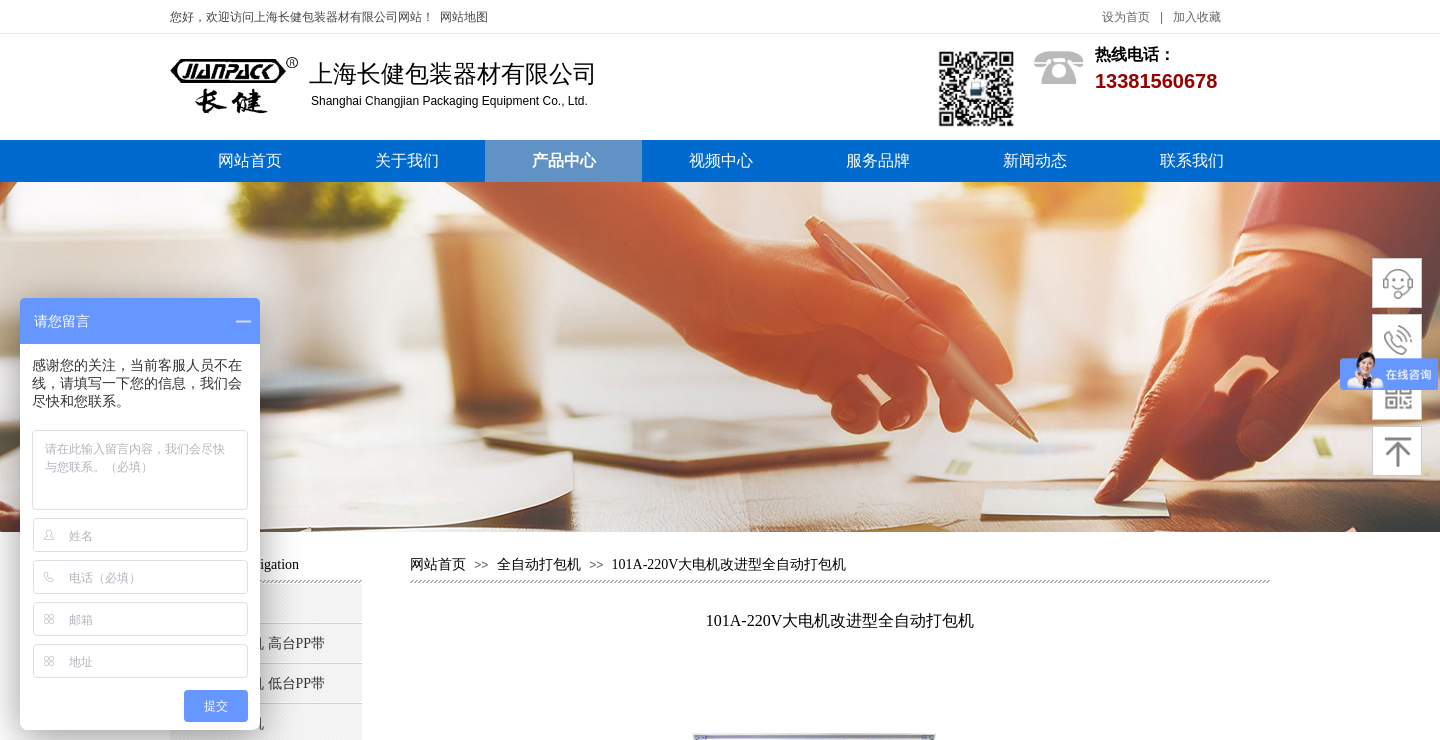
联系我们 (1192, 160)
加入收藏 (1197, 17)
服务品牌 (878, 160)
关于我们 (407, 160)
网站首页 (250, 160)
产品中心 (564, 160)
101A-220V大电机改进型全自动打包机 (729, 564)
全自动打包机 (541, 564)
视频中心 (721, 160)
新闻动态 (1035, 160)
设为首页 (1126, 17)
